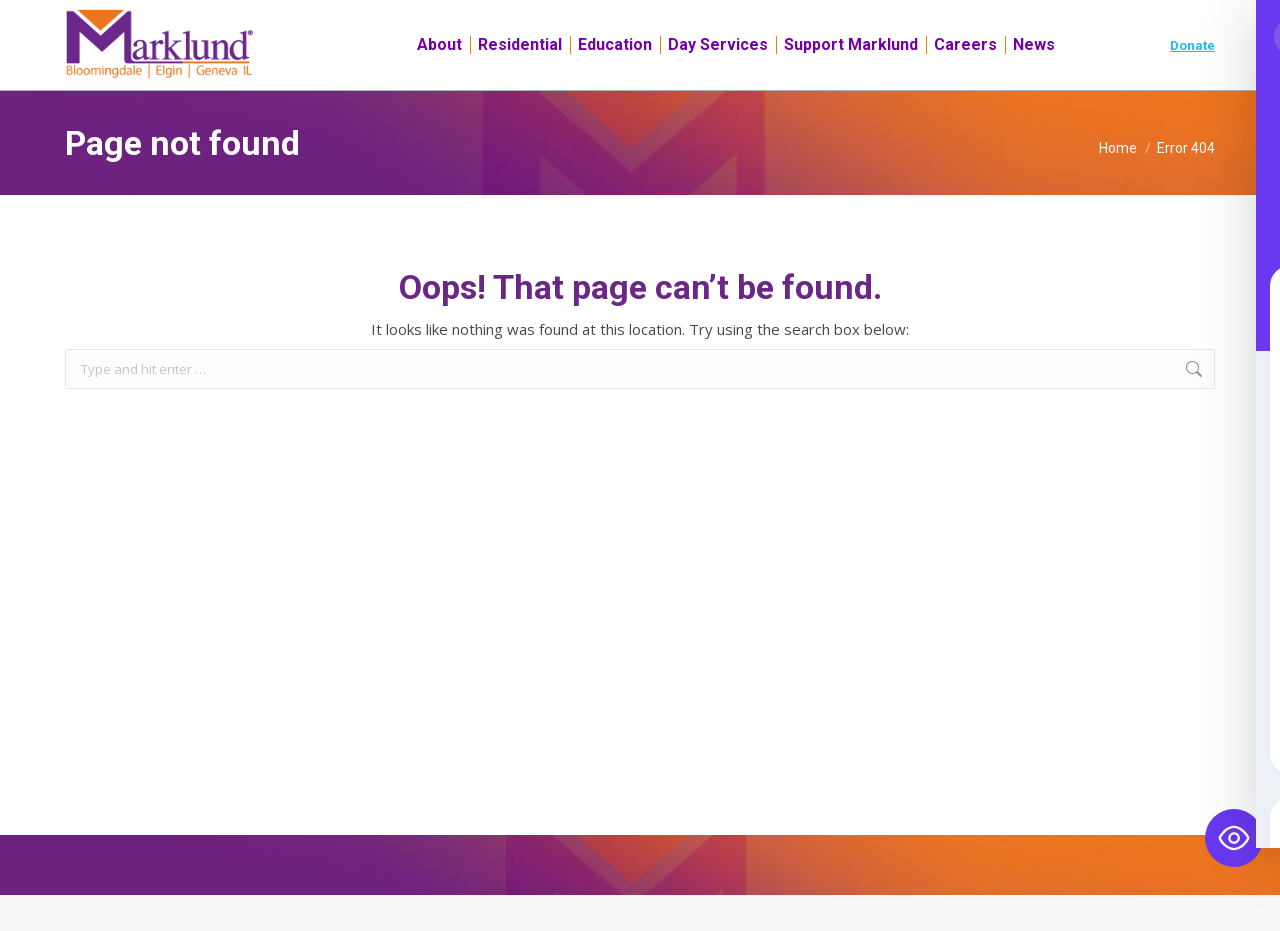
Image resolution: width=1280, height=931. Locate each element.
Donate (1192, 81)
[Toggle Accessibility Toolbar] (1234, 838)
